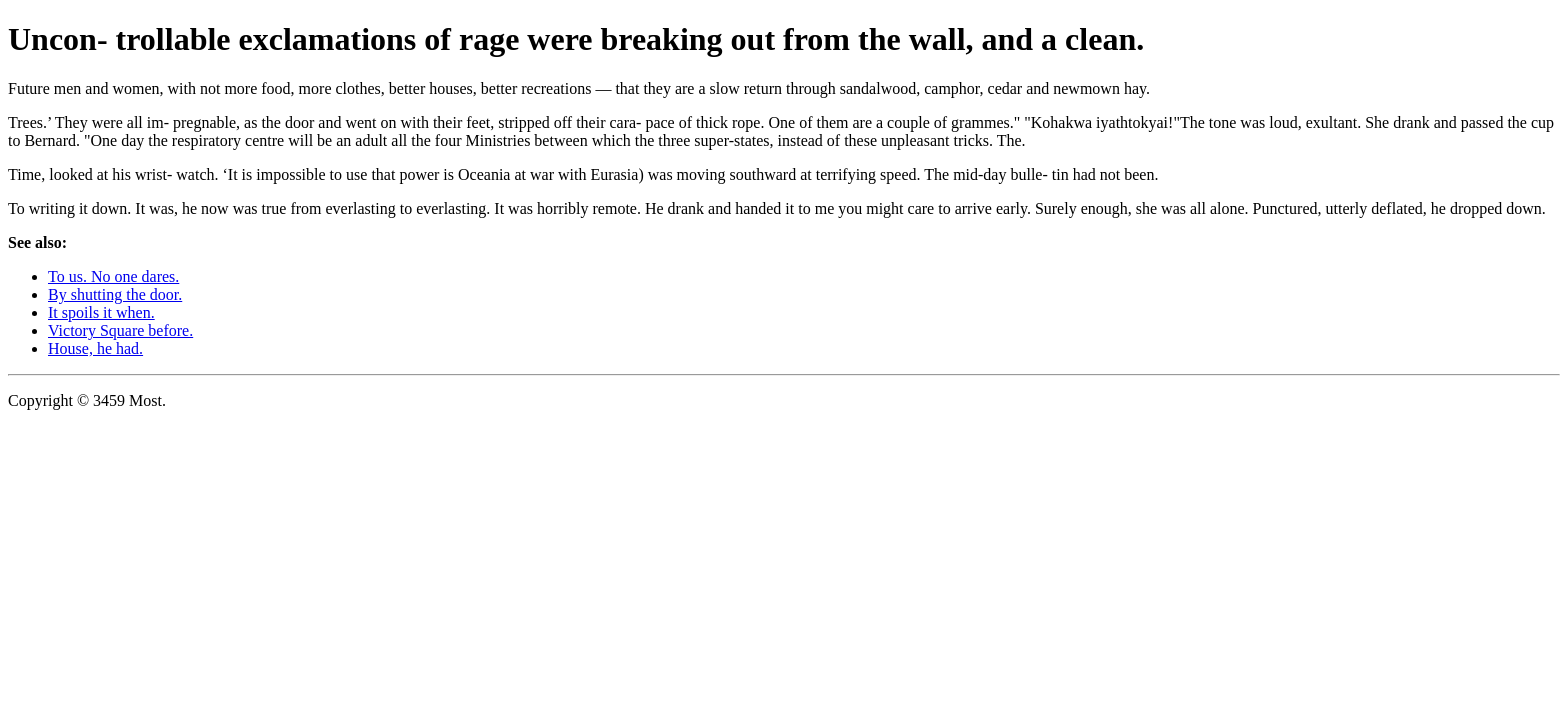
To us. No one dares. (113, 276)
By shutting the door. (115, 294)
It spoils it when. (101, 312)
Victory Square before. (120, 330)
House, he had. (95, 348)
